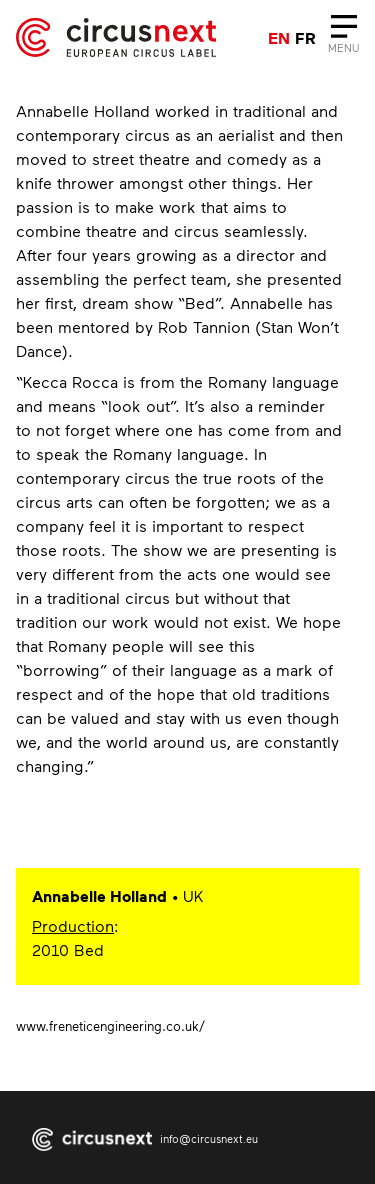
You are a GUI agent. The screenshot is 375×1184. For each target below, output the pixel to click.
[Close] (343, 37)
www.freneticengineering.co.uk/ (110, 1026)
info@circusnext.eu (209, 1138)
